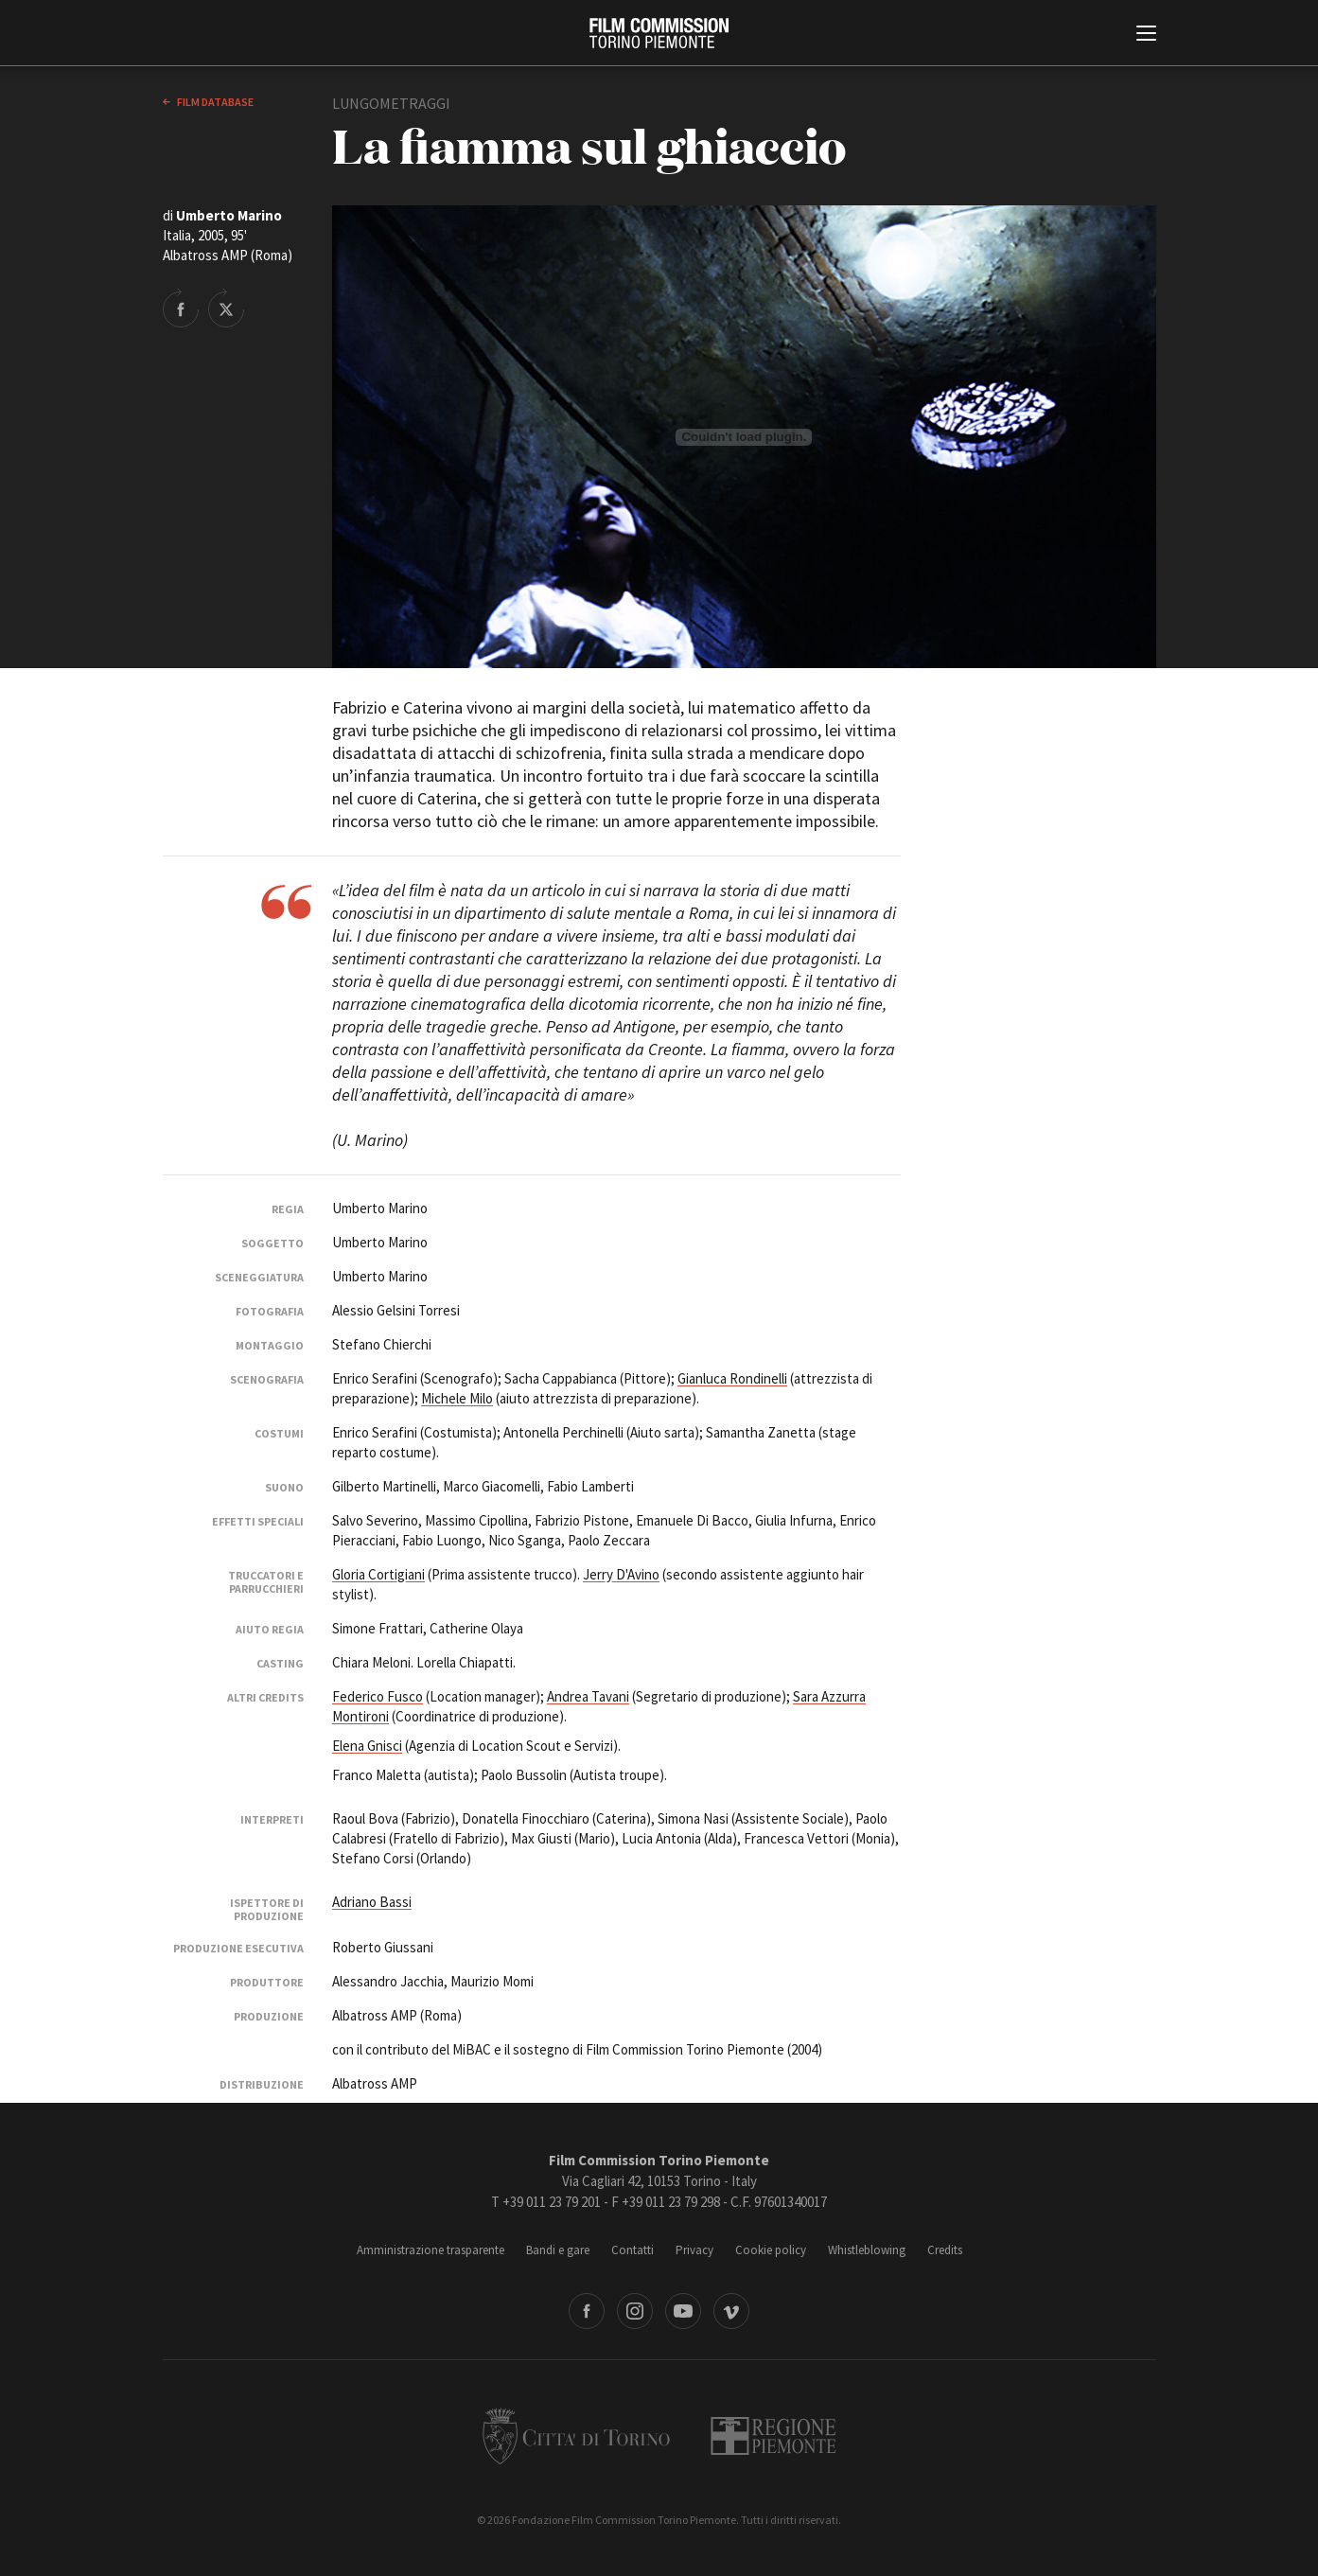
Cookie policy (770, 2250)
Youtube (683, 2311)
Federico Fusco (377, 1696)
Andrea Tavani (588, 1696)
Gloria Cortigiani (378, 1574)
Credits (944, 2250)
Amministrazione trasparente (430, 2250)
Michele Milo (457, 1398)
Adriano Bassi (372, 1902)
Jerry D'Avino (621, 1574)
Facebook (587, 2311)
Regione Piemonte (773, 2436)
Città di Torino (576, 2436)
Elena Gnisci (367, 1746)
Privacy (694, 2250)
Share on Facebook (181, 307)
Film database (214, 102)
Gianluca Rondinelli (732, 1378)
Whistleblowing (866, 2250)
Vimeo (731, 2311)
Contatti (632, 2250)
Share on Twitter (226, 307)
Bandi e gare (557, 2250)
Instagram (635, 2311)
